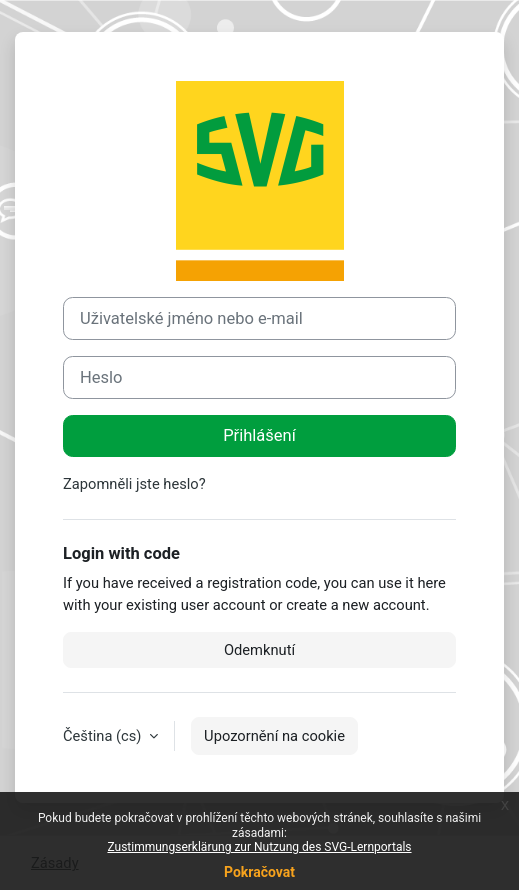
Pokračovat (259, 872)
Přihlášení (259, 435)
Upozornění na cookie (274, 736)
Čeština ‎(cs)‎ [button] (104, 736)
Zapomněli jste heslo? (134, 484)
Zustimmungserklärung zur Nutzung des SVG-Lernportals (259, 847)
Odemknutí (259, 650)
